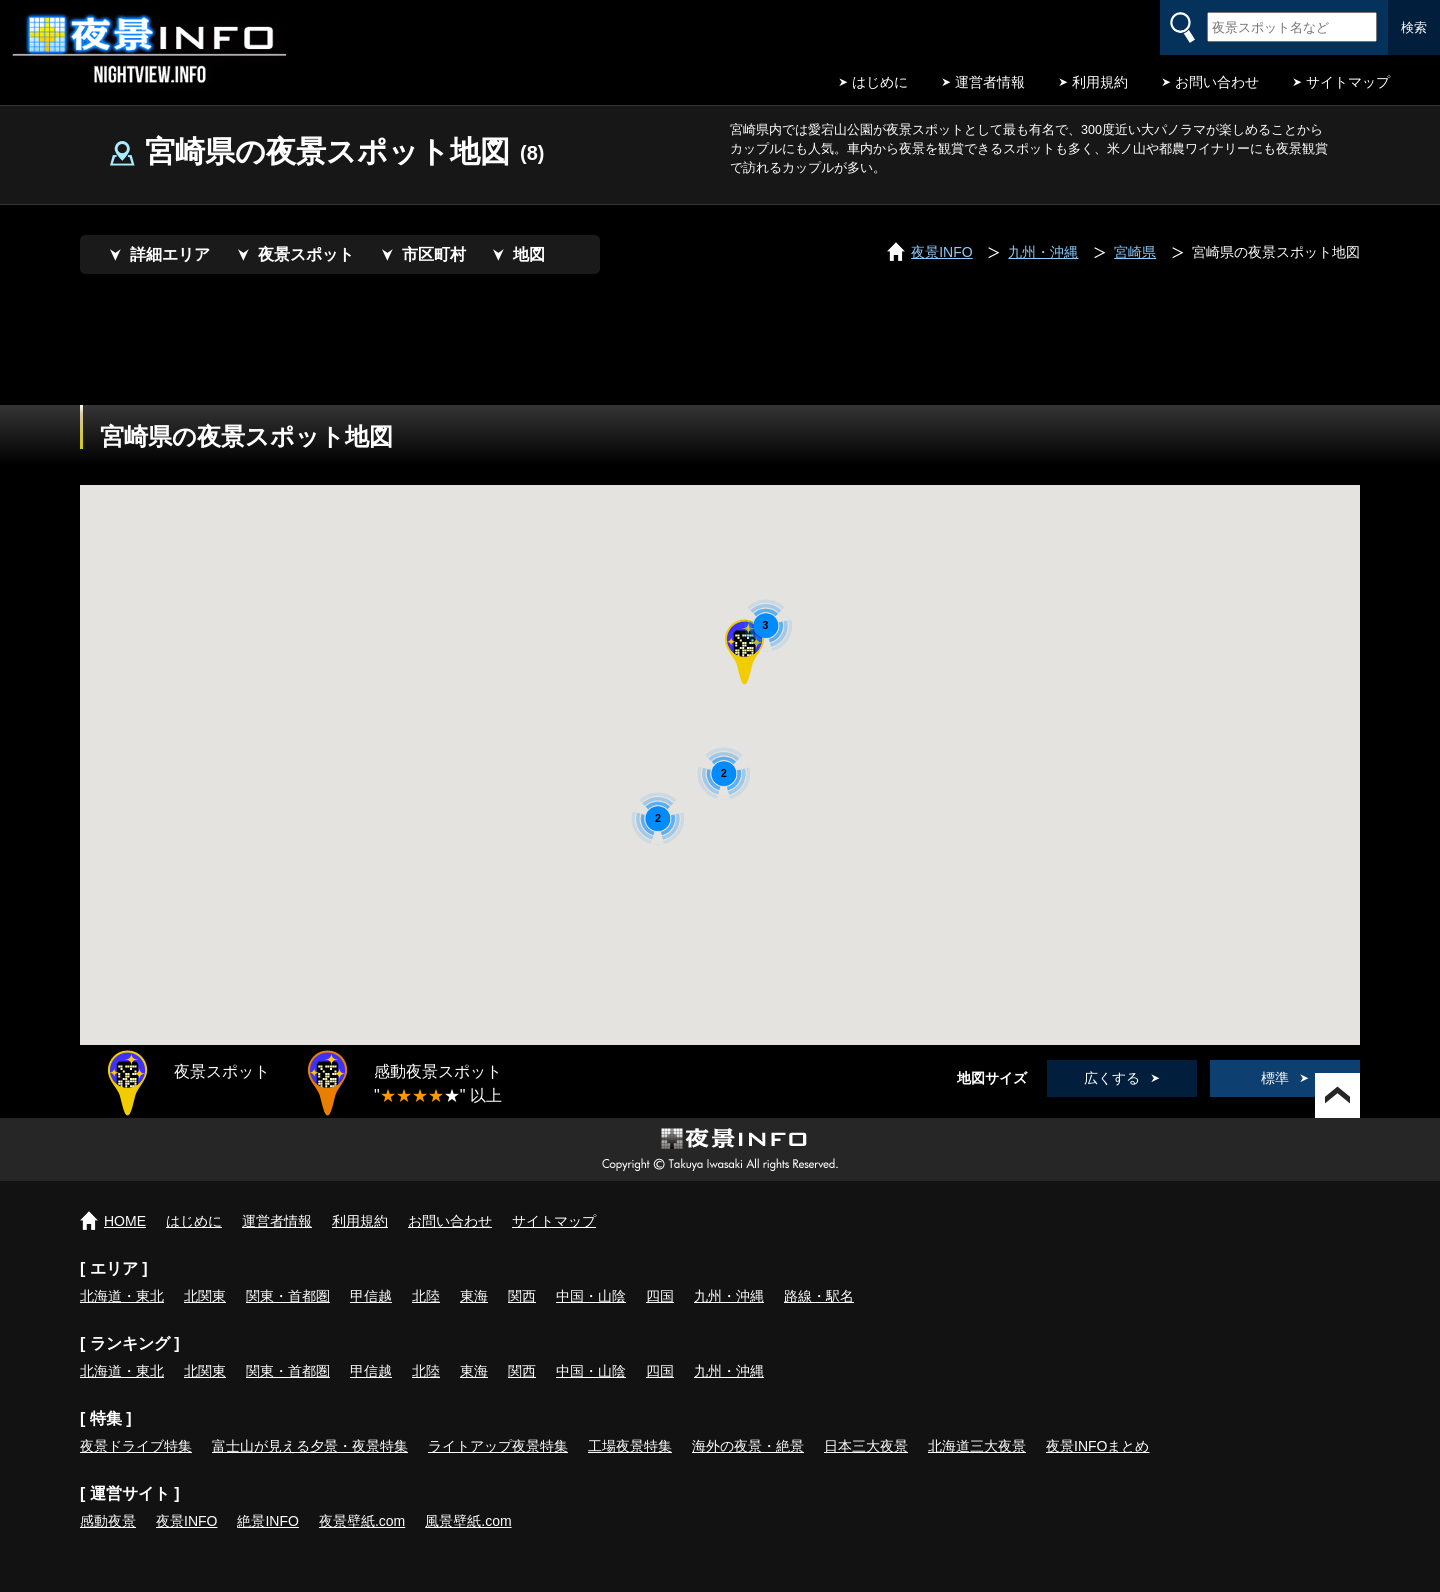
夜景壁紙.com (362, 1521)
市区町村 (434, 254)
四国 (660, 1296)
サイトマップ (1348, 82)
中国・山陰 (591, 1296)
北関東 (205, 1296)
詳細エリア (170, 254)
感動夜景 (108, 1521)
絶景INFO (267, 1521)
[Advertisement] (720, 350)
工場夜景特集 (630, 1446)
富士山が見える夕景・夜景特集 (310, 1446)
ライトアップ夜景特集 (498, 1446)
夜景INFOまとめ (1097, 1446)
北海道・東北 (122, 1296)
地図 (529, 254)
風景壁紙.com (468, 1521)
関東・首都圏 (288, 1296)
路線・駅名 (819, 1296)
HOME (125, 1221)
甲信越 (371, 1296)
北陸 (426, 1296)
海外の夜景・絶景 (748, 1446)
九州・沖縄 (729, 1296)
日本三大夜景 (866, 1446)
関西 (522, 1296)
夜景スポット (306, 254)
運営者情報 (990, 82)
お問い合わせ (1217, 82)
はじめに (880, 82)
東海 (474, 1296)
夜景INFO (186, 1521)
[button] (744, 653)
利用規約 (1100, 82)
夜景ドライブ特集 (136, 1446)
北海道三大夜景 (977, 1446)
